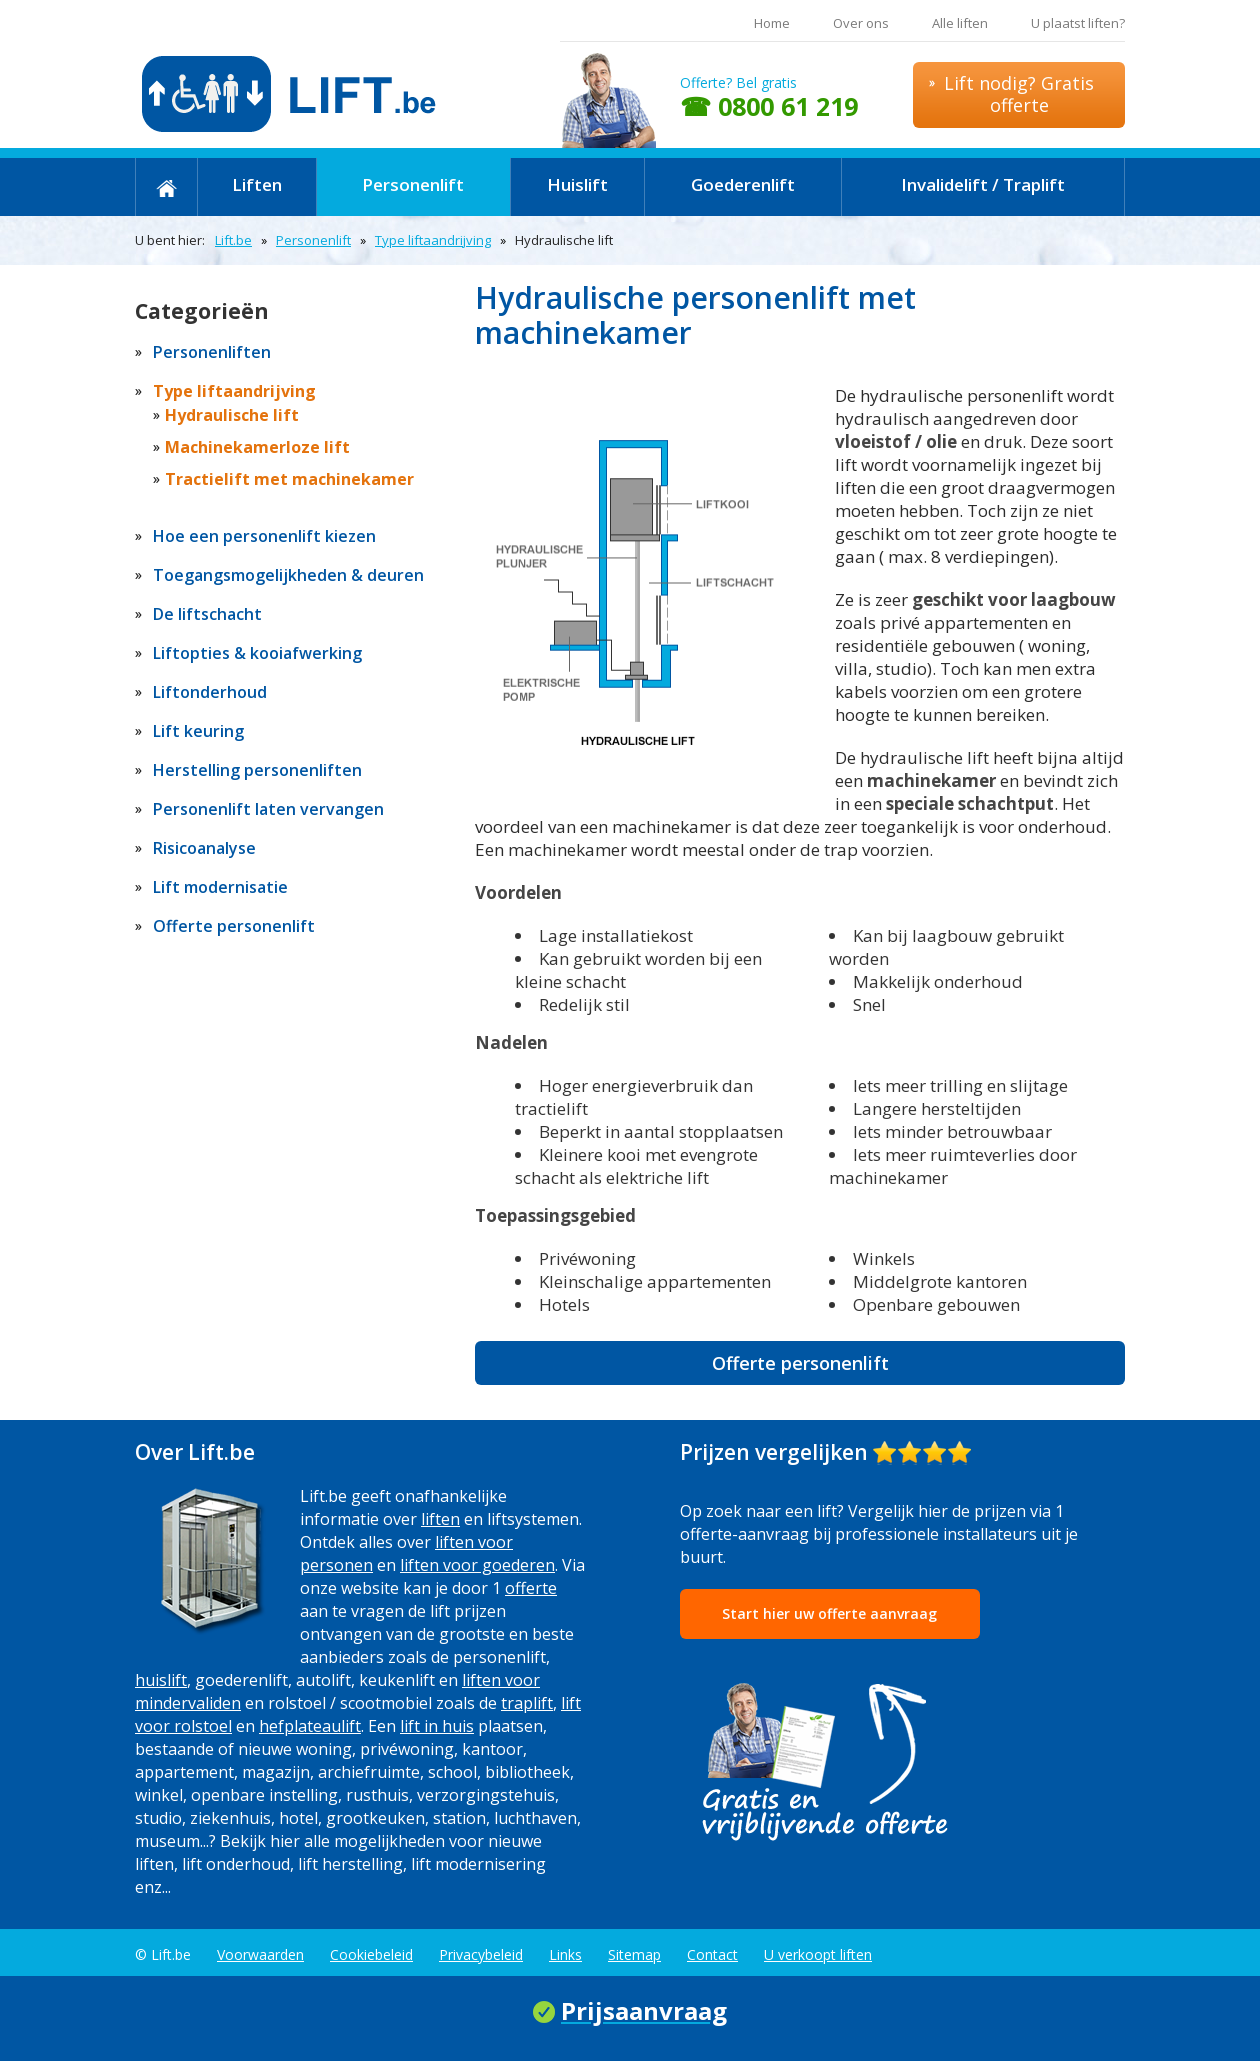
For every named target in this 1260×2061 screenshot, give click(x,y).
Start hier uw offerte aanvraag (829, 1613)
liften (440, 1519)
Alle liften (960, 23)
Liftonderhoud (210, 692)
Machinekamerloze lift (257, 447)
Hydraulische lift (232, 415)
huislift (161, 1680)
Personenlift (413, 184)
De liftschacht (207, 614)
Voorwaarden (260, 1954)
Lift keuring (198, 731)
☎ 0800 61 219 (769, 106)
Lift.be (233, 240)
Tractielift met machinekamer (289, 479)
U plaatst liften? (1078, 23)
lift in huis (437, 1726)
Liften (257, 184)
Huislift (577, 184)
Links (565, 1954)
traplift (527, 1703)
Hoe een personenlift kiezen (264, 536)
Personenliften (212, 352)
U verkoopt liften (818, 1954)
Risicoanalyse (204, 848)
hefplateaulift (310, 1726)
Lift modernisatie (220, 887)
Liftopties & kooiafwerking (257, 653)
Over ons (861, 23)
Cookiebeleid (371, 1954)
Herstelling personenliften (257, 770)
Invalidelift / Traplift (983, 184)
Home (772, 23)
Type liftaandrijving (433, 240)
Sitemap (634, 1954)
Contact (712, 1954)
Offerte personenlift (800, 1363)
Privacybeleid (481, 1954)
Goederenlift (743, 184)
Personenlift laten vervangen (268, 809)
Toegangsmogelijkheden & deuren (288, 575)
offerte (531, 1588)
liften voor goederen (477, 1565)
